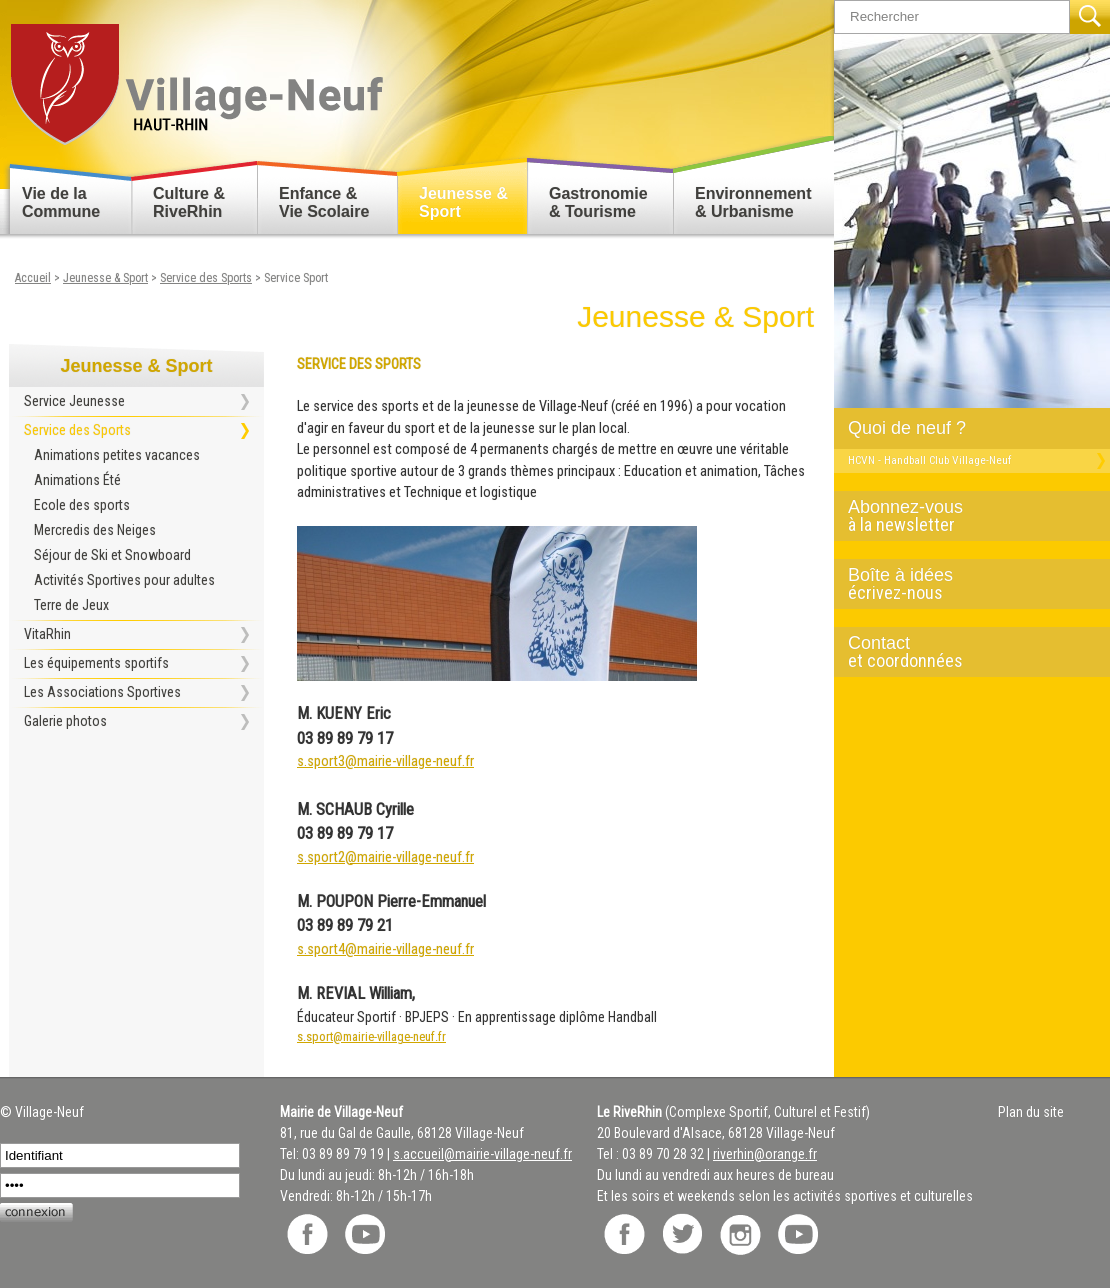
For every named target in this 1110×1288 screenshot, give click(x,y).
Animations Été (77, 480)
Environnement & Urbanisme (753, 202)
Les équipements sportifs (96, 663)
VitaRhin (47, 634)
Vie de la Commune (61, 202)
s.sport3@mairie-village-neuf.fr (385, 761)
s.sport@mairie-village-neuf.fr (371, 1036)
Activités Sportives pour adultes (124, 580)
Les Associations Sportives (102, 692)
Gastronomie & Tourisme (598, 202)
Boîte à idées (964, 584)
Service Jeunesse (74, 401)
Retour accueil (195, 76)
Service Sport (296, 278)
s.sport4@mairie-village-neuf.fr (385, 949)
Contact (964, 652)
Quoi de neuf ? (907, 428)
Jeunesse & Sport (463, 202)
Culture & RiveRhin (189, 202)
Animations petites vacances (117, 455)
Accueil (33, 278)
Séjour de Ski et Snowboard (112, 555)
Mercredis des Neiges (95, 530)
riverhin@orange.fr (765, 1154)
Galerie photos (65, 721)
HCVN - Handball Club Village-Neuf (929, 460)
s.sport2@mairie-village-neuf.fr (385, 857)
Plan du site (1031, 1112)
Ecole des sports (82, 505)
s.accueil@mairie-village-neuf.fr (482, 1154)
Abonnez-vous (964, 516)
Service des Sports (206, 278)
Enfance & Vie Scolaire (324, 202)
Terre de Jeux (71, 605)
